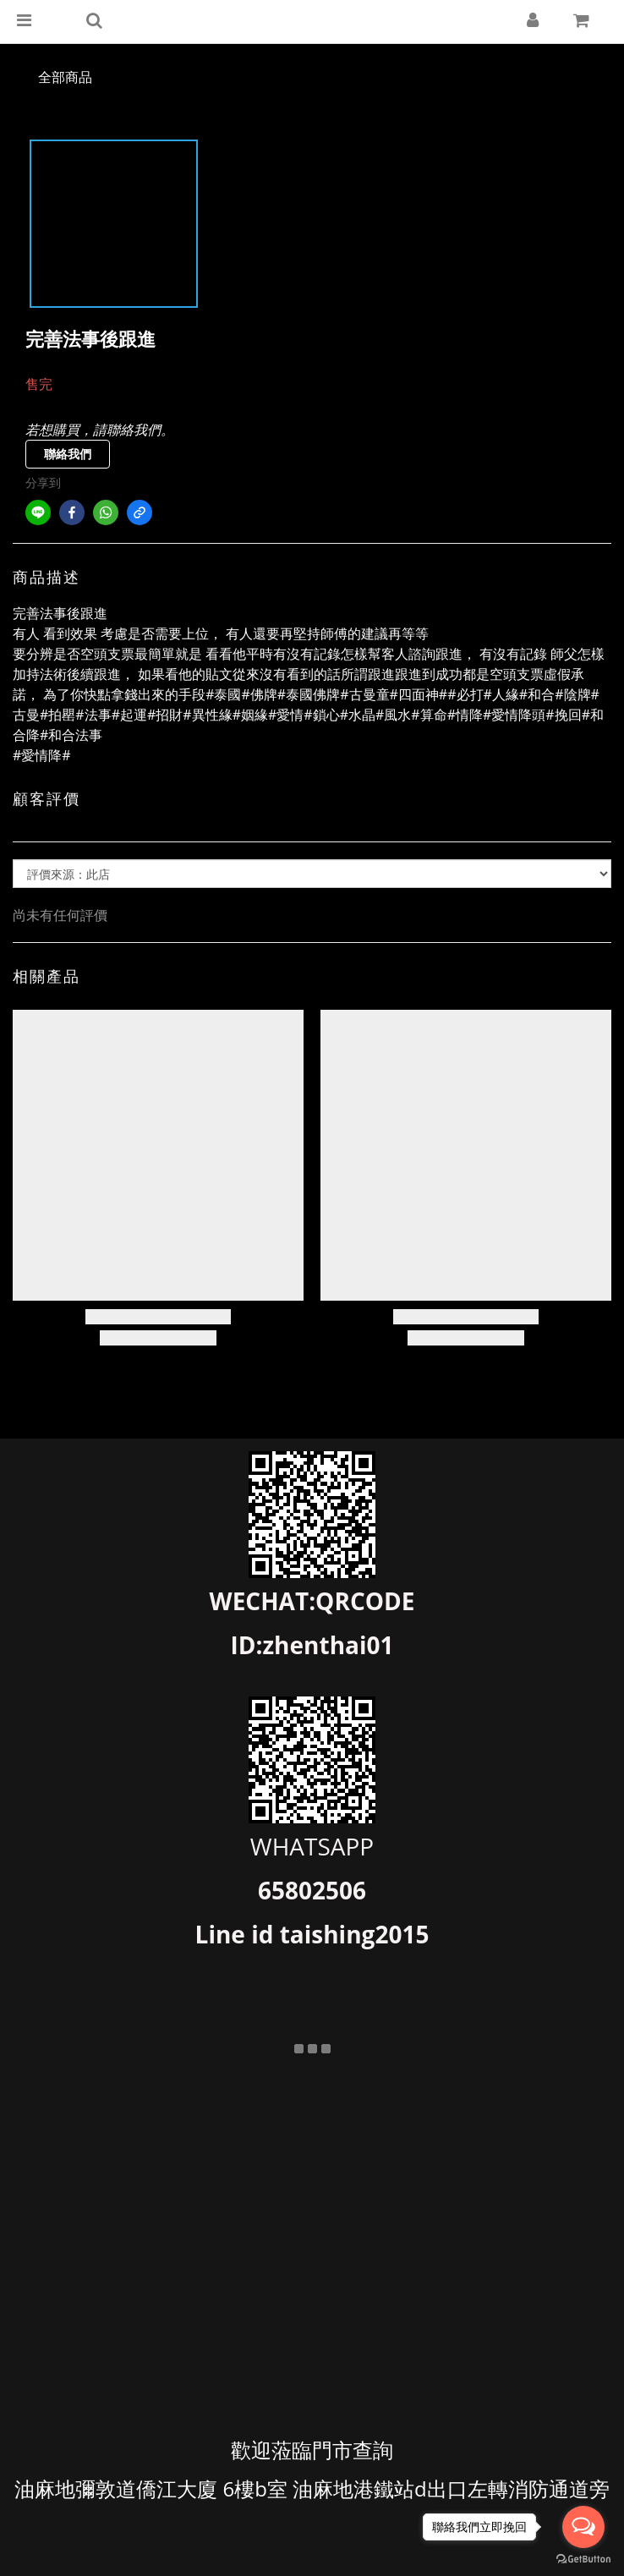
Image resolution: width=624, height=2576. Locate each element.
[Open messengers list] (583, 2527)
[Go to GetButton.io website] (583, 2559)
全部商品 (65, 77)
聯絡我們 (67, 454)
